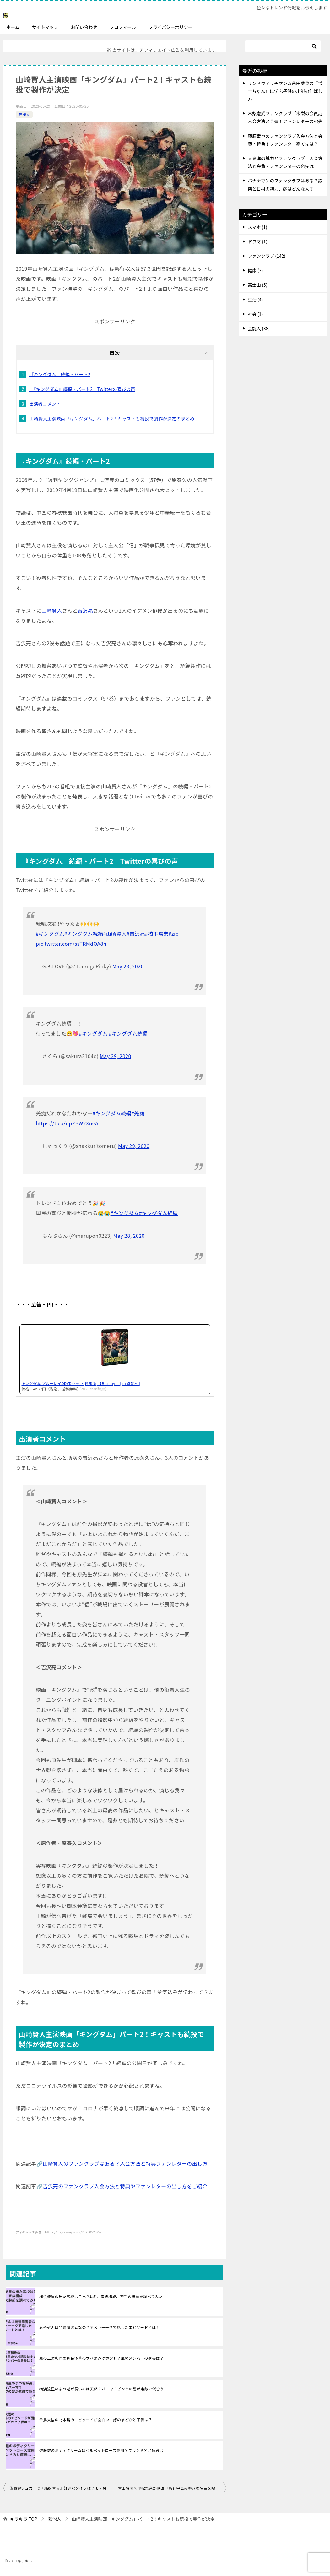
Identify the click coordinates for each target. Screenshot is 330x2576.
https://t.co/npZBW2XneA (67, 1123)
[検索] (283, 46)
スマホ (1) (257, 227)
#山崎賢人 (115, 934)
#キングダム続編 (83, 934)
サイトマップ (45, 27)
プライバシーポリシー (170, 27)
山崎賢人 (51, 610)
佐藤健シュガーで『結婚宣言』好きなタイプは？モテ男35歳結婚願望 (62, 2488)
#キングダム (50, 934)
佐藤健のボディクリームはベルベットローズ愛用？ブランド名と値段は (101, 2450)
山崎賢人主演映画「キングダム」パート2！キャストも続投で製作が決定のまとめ (111, 419)
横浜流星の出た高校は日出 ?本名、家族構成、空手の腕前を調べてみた (101, 2296)
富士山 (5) (257, 285)
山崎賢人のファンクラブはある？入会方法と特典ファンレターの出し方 (125, 2163)
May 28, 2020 (128, 966)
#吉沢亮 (136, 934)
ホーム (12, 27)
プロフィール (123, 27)
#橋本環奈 (157, 934)
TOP (23, 2519)
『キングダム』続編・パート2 (59, 374)
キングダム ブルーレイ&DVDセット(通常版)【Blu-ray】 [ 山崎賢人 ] (81, 1383)
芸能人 (24, 114)
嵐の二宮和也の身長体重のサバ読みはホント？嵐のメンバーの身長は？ (101, 2358)
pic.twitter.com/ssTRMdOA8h (71, 944)
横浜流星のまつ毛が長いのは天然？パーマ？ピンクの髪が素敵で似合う (101, 2388)
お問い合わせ (84, 27)
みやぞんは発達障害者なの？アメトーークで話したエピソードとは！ (99, 2327)
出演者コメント (45, 404)
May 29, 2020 (115, 1056)
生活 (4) (255, 299)
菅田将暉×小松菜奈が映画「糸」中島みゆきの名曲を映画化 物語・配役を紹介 (172, 2488)
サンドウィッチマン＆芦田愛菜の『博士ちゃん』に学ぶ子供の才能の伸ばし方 (285, 91)
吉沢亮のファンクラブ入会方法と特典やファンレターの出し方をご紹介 (125, 2186)
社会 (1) (255, 314)
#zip (174, 934)
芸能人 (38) (259, 328)
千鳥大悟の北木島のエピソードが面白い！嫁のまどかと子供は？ (95, 2419)
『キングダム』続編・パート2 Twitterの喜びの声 (82, 389)
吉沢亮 (85, 610)
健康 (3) (255, 271)
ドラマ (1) (257, 241)
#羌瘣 (137, 1113)
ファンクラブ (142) (266, 256)
